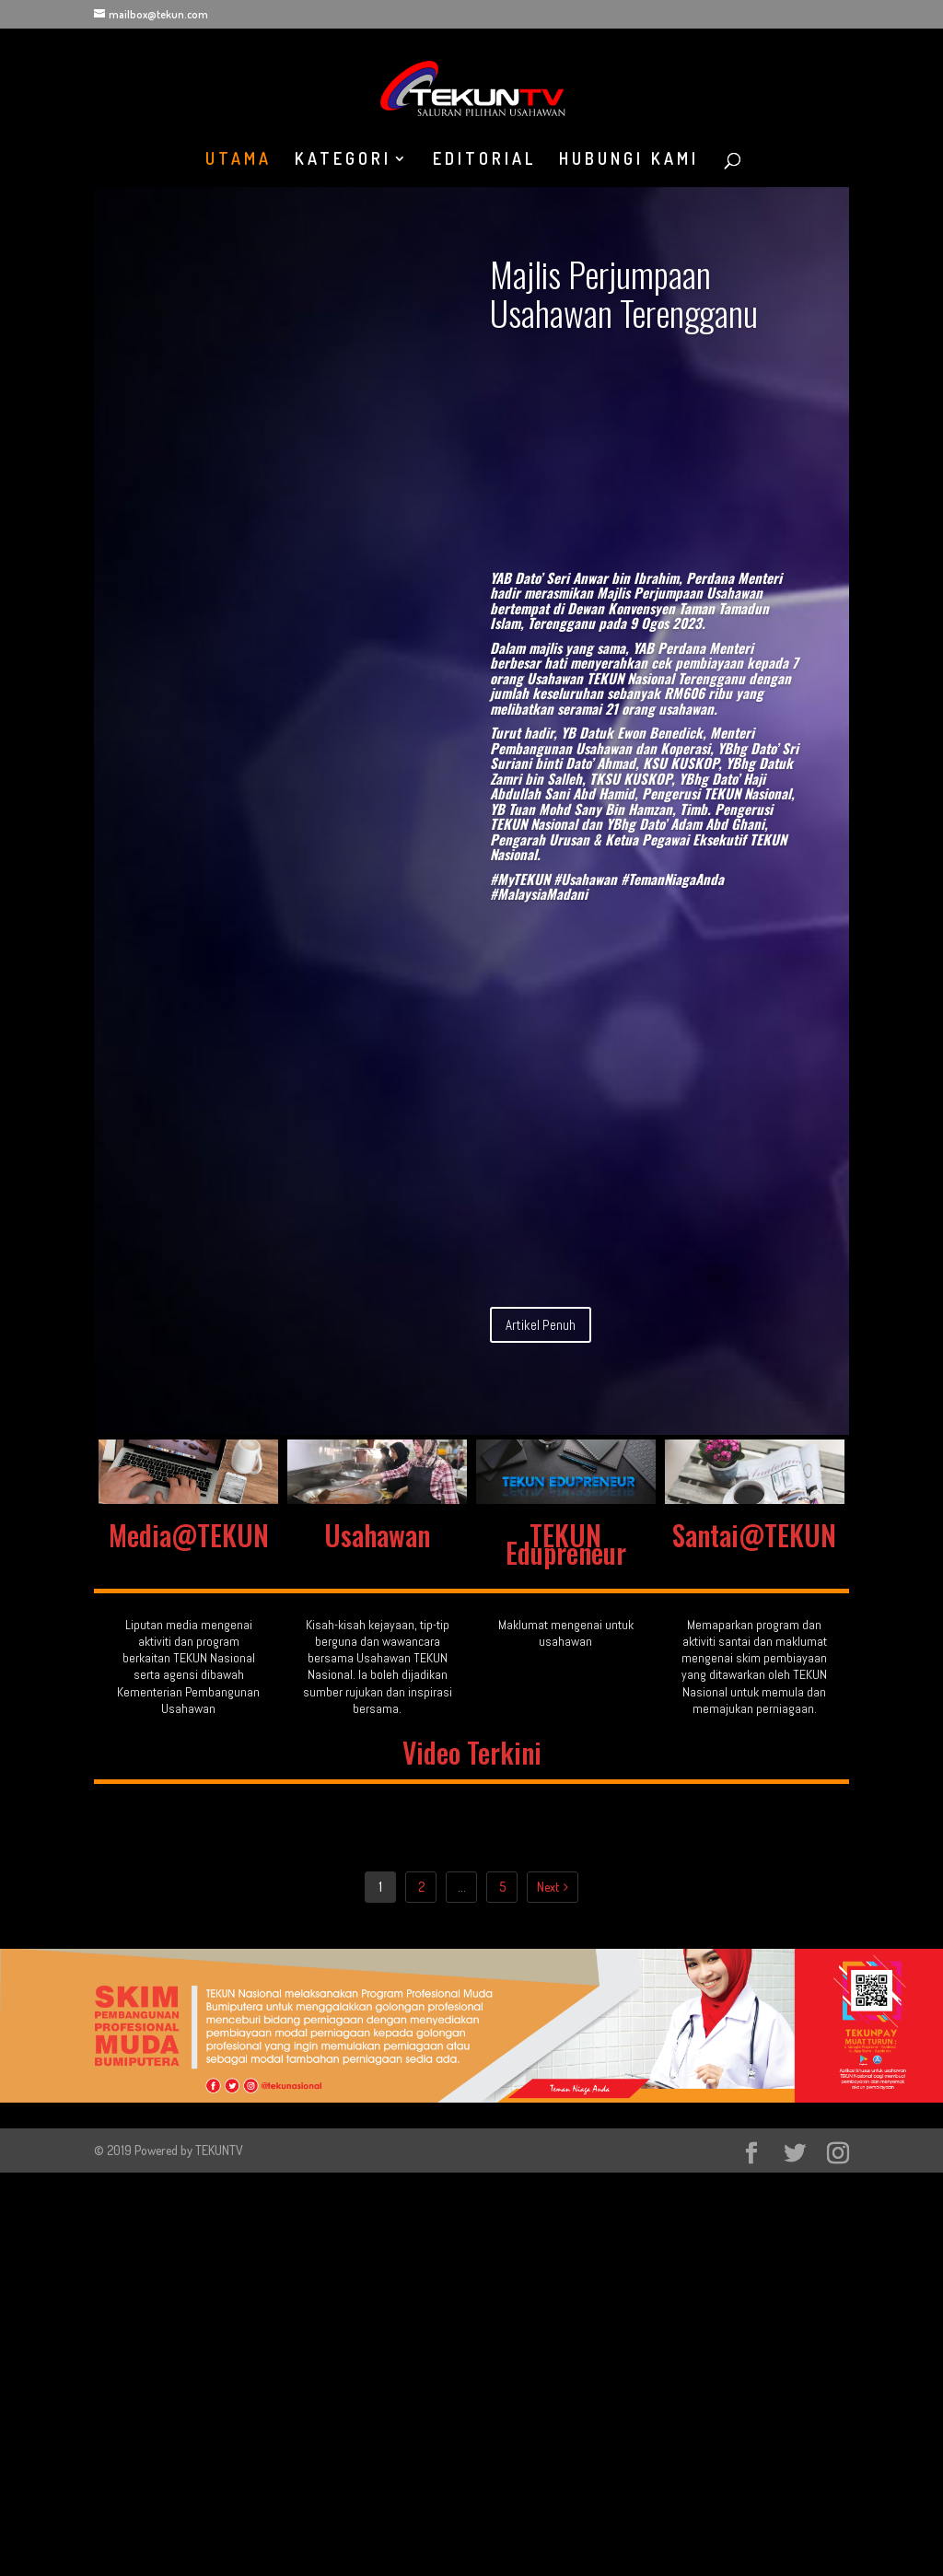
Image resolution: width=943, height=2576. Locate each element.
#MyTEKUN (520, 878)
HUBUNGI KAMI (629, 160)
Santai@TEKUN (754, 1535)
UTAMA (238, 160)
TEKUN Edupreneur (566, 1543)
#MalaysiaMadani (539, 893)
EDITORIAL (484, 160)
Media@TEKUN (189, 1535)
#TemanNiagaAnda (672, 878)
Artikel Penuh (541, 1325)
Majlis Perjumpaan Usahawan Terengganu (624, 293)
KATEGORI (343, 160)
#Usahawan (585, 878)
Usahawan (377, 1535)
